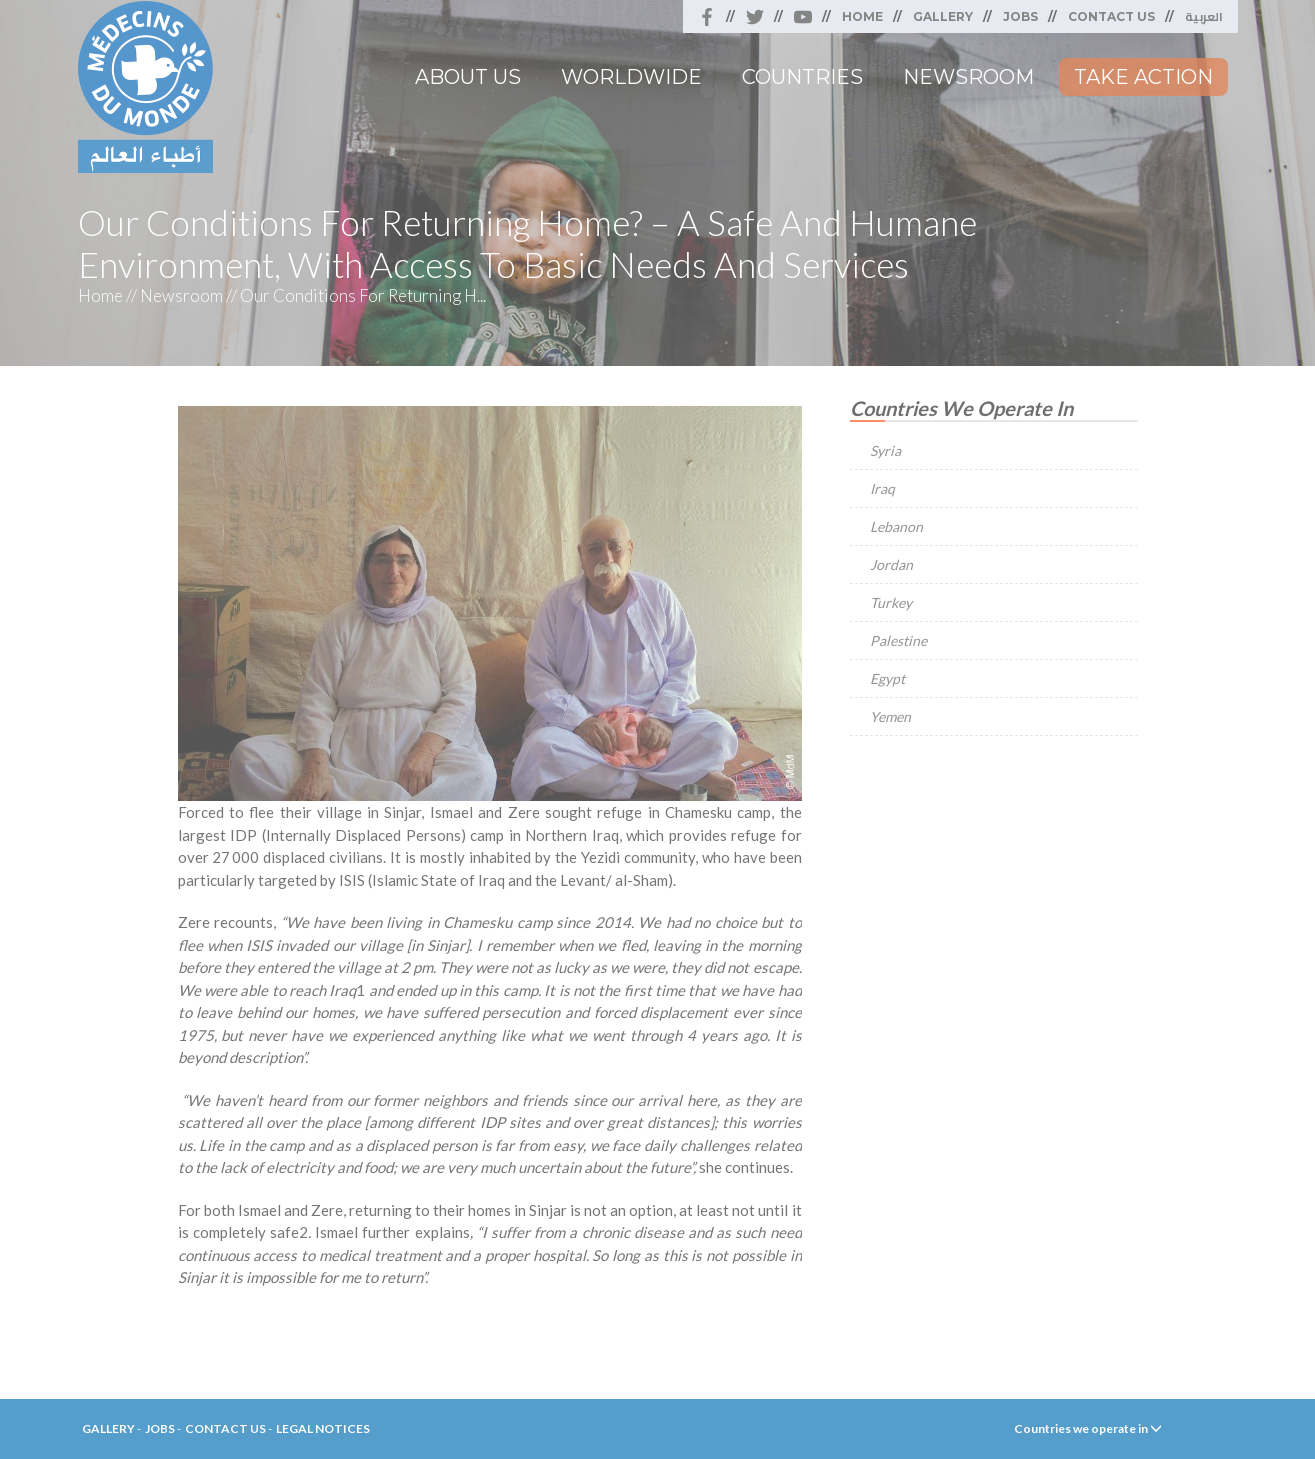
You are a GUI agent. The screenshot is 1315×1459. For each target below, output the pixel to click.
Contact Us (1111, 16)
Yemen (890, 716)
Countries (802, 77)
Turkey (891, 602)
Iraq (882, 488)
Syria (885, 450)
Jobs (1020, 16)
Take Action (1143, 77)
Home (862, 16)
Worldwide (631, 77)
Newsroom (968, 77)
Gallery (943, 16)
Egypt (887, 678)
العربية (1204, 16)
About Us (468, 77)
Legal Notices (323, 1428)
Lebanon (896, 526)
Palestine (898, 640)
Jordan (891, 564)
